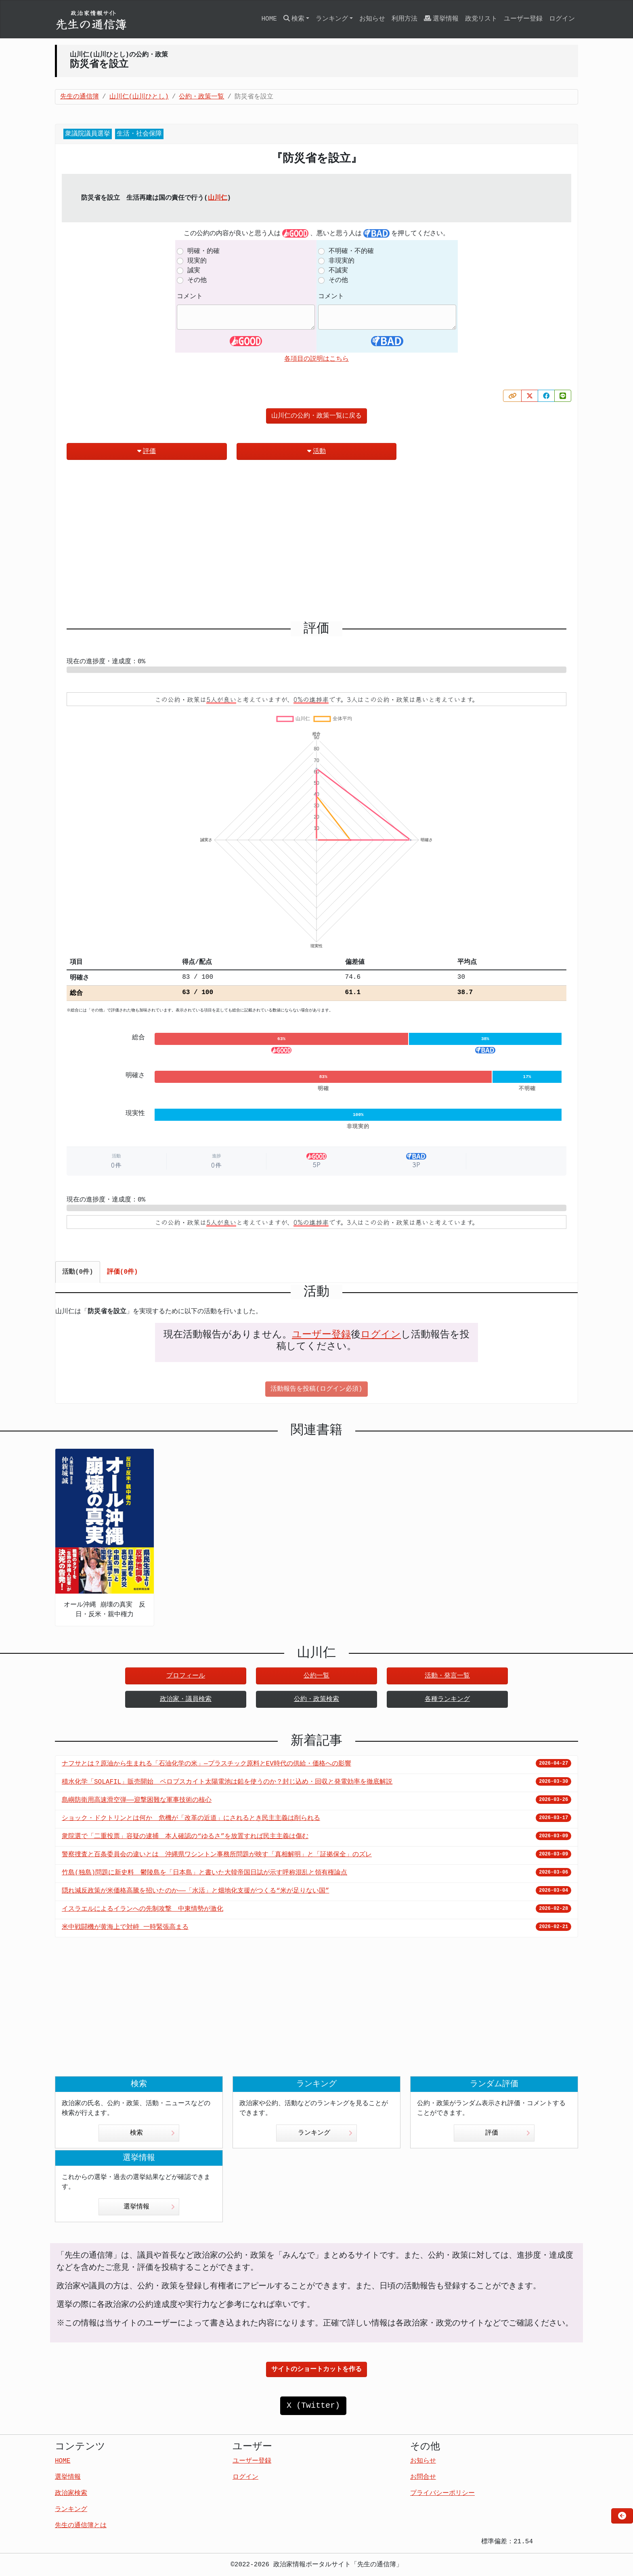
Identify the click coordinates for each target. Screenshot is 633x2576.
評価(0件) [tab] (122, 1272)
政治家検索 (71, 2493)
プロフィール (185, 1676)
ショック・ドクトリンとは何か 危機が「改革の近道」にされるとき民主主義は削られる (191, 1818)
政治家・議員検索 (186, 1699)
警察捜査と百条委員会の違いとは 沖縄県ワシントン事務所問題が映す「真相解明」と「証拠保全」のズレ (217, 1854)
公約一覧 (316, 1676)
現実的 (197, 261)
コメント (190, 296)
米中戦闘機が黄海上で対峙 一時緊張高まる (125, 1927)
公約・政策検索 (316, 1699)
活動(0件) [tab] (77, 1272)
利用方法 (404, 19)
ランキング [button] (332, 19)
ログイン (562, 19)
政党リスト (481, 19)
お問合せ (423, 2477)
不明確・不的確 (351, 251)
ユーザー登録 (523, 19)
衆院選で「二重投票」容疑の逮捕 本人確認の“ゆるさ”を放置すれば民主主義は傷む (185, 1836)
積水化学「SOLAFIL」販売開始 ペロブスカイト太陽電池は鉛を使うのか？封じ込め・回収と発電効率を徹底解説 (227, 1782)
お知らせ (372, 19)
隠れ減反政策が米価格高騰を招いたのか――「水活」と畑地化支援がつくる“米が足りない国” (195, 1891)
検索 (152, 2133)
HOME (269, 19)
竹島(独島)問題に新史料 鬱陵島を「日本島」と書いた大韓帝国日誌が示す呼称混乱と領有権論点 (204, 1872)
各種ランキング (447, 1699)
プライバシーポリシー (442, 2493)
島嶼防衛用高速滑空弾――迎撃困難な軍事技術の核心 (137, 1800)
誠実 (193, 270)
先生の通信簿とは (81, 2525)
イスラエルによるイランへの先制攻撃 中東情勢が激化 (142, 1909)
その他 (197, 280)
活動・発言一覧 (447, 1676)
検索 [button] (293, 19)
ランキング (325, 2133)
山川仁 (217, 198)
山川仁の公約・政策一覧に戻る (316, 416)
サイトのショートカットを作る (316, 2369)
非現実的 (341, 261)
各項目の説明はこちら (316, 359)
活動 (316, 451)
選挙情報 (441, 19)
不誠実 (338, 270)
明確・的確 (203, 251)
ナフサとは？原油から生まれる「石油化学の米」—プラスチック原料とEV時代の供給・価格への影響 (206, 1763)
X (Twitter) (313, 2405)
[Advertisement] (316, 543)
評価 (146, 451)
